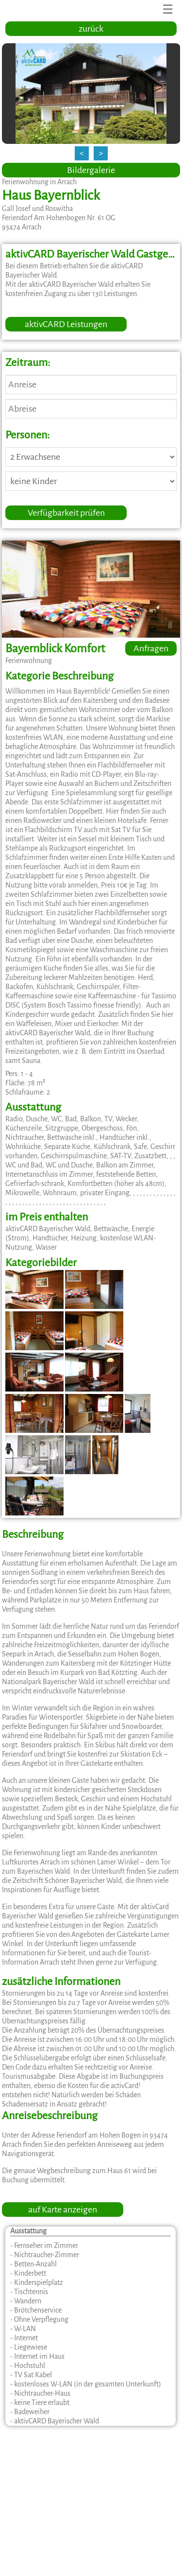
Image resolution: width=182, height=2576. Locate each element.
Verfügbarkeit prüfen (66, 513)
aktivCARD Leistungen (66, 324)
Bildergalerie (91, 170)
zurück (91, 29)
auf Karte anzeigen (62, 2209)
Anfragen (150, 648)
